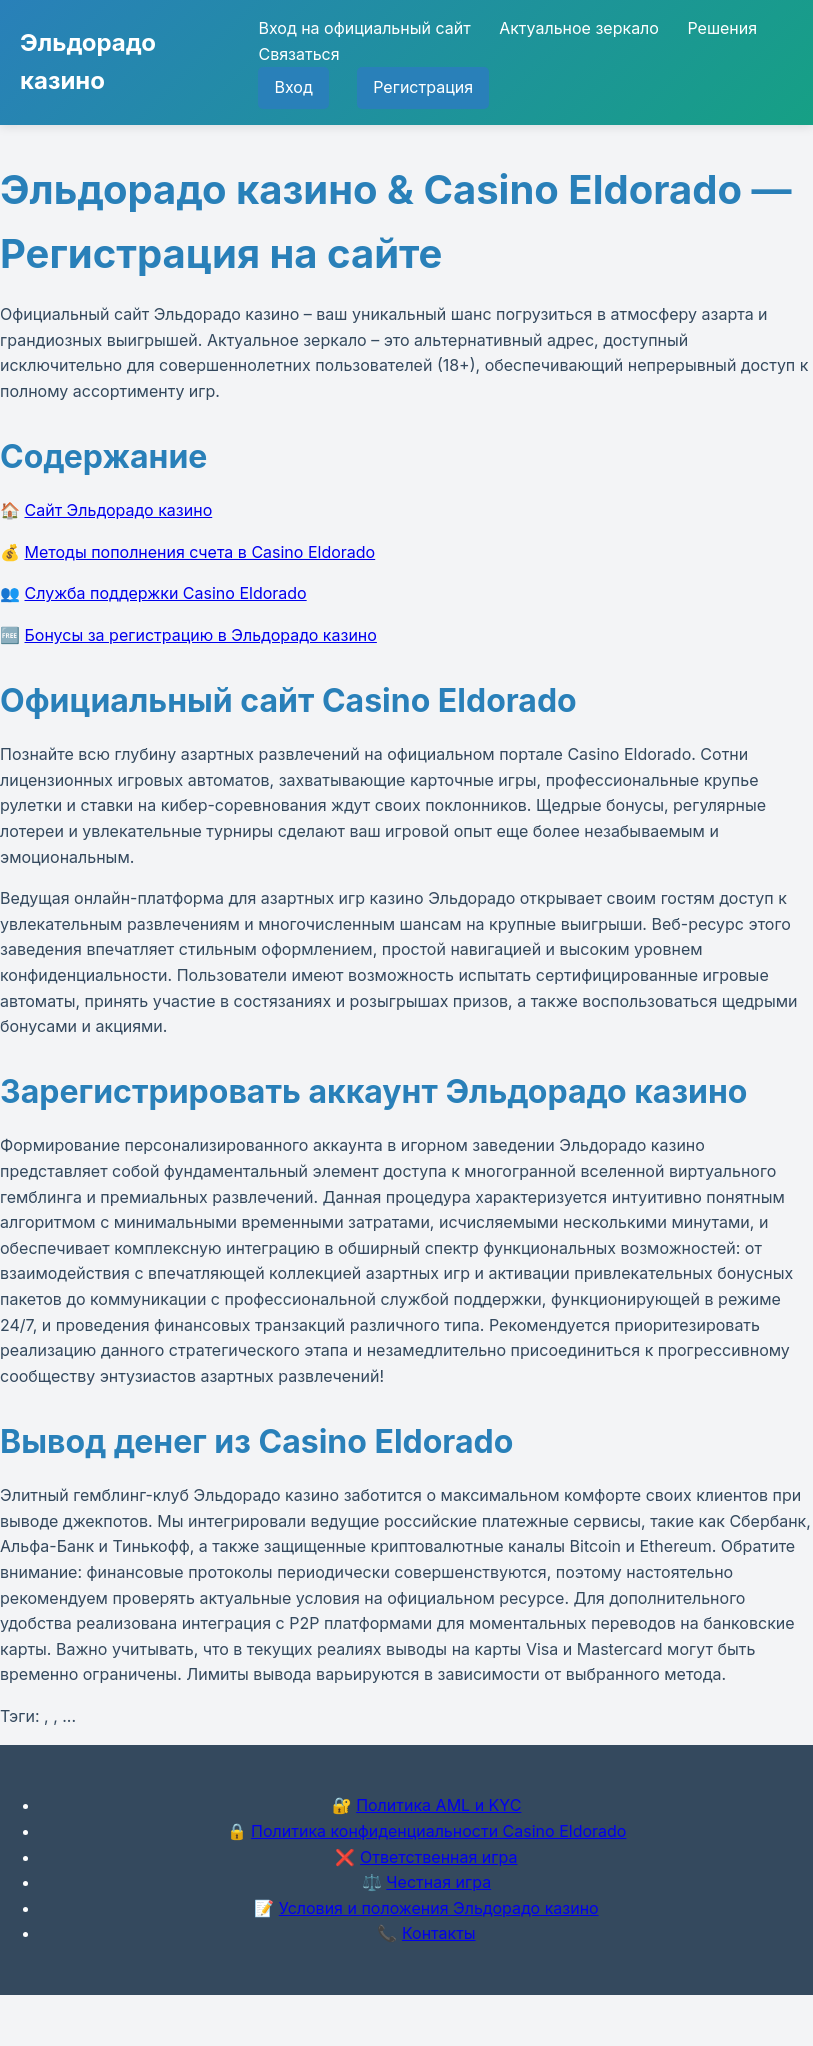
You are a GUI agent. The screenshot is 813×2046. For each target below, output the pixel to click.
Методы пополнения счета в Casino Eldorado (200, 552)
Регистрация (423, 87)
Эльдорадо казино (88, 61)
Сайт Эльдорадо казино (119, 510)
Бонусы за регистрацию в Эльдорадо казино (201, 635)
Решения (722, 28)
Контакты (439, 1933)
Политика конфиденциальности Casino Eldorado (438, 1831)
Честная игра (438, 1882)
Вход (293, 87)
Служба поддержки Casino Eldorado (166, 593)
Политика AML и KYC (438, 1805)
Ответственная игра (439, 1857)
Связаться (298, 54)
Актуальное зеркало (579, 28)
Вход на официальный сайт (364, 28)
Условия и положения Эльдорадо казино (439, 1908)
